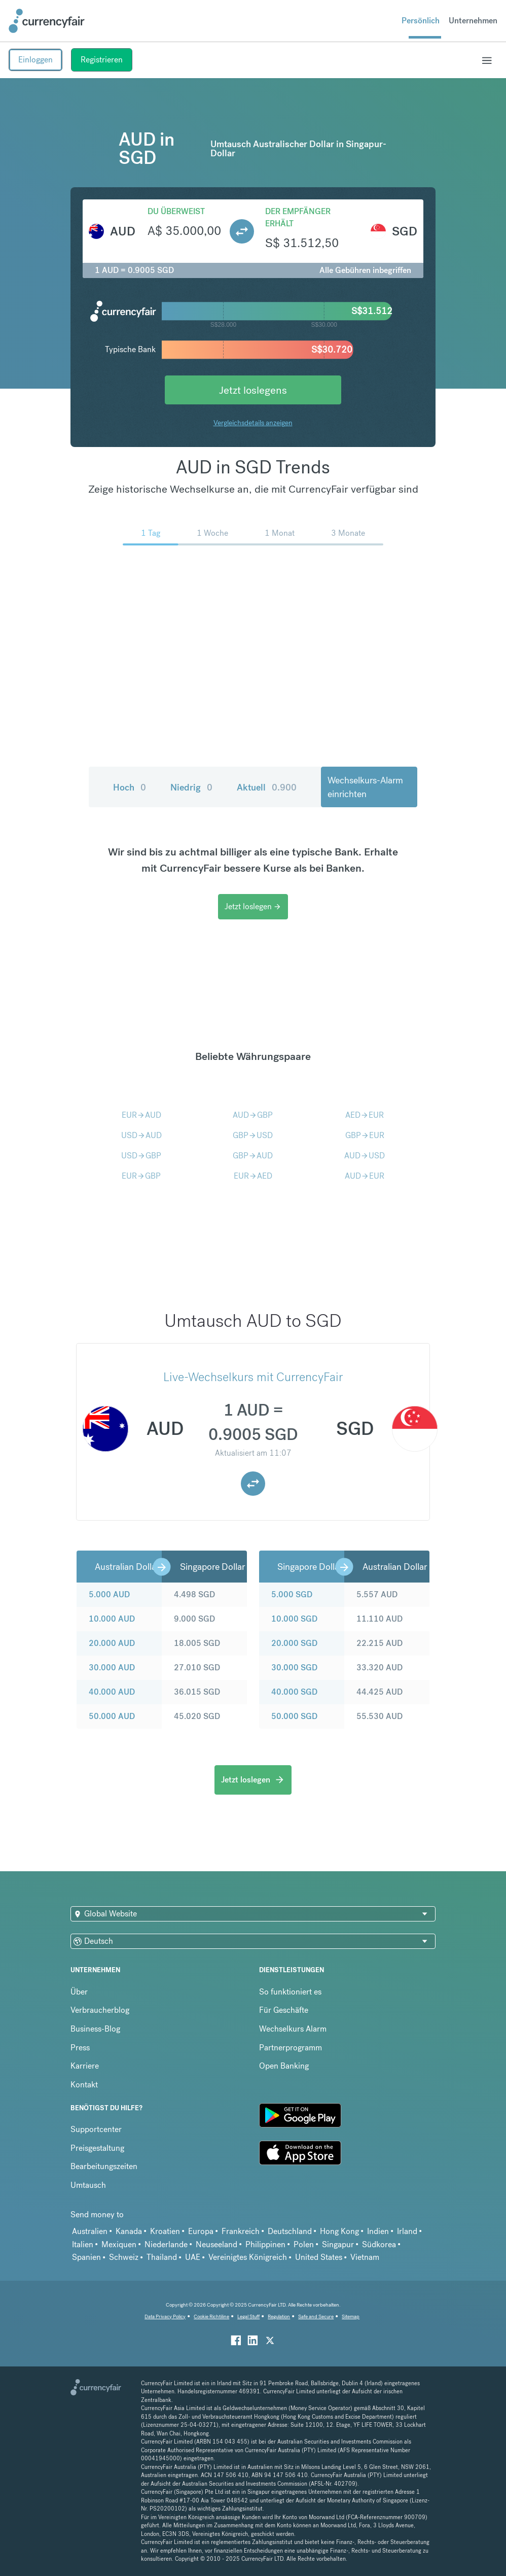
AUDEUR (364, 1176)
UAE (192, 2257)
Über (79, 1991)
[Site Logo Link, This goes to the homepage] (47, 21)
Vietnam (364, 2257)
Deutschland (290, 2231)
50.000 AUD (112, 1716)
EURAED (253, 1176)
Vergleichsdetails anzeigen (253, 422)
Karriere (84, 2065)
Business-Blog (95, 2028)
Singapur (338, 2244)
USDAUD (141, 1135)
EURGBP (141, 1176)
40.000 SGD (294, 1692)
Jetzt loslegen (253, 906)
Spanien (86, 2257)
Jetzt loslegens (253, 390)
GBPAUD (253, 1155)
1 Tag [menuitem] (150, 533)
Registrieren (102, 59)
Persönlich (421, 20)
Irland (407, 2231)
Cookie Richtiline (211, 2316)
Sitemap (350, 2316)
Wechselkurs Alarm (293, 2028)
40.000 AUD (112, 1692)
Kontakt (84, 2084)
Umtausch (88, 2185)
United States (318, 2257)
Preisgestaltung (97, 2148)
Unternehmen (473, 20)
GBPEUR (364, 1135)
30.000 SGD (294, 1667)
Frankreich (241, 2231)
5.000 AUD (109, 1594)
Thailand (162, 2257)
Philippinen (265, 2244)
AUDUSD (364, 1155)
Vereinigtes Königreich (247, 2257)
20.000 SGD (294, 1643)
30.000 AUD (112, 1667)
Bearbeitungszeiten (103, 2166)
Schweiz (123, 2257)
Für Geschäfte (283, 2010)
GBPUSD (253, 1135)
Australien (89, 2231)
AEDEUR (364, 1115)
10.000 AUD (112, 1618)
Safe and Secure (316, 2316)
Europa (200, 2231)
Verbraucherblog (99, 2010)
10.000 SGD (294, 1618)
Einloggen (35, 59)
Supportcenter (96, 2129)
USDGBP (141, 1155)
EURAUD (141, 1115)
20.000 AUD (112, 1643)
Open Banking (284, 2065)
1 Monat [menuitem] (280, 533)
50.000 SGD (294, 1716)
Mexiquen (118, 2244)
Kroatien (165, 2231)
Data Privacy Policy (165, 2316)
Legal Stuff (248, 2316)
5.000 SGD (291, 1594)
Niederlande (166, 2244)
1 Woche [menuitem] (212, 533)
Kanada (129, 2231)
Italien (82, 2244)
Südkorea (379, 2244)
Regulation (279, 2316)
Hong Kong (339, 2231)
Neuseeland (216, 2244)
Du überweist (176, 211)
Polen (304, 2244)
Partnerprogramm (290, 2047)
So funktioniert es (290, 1991)
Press (80, 2047)
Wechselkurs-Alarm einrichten (365, 787)
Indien (378, 2231)
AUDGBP (253, 1115)
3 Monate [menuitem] (348, 533)
